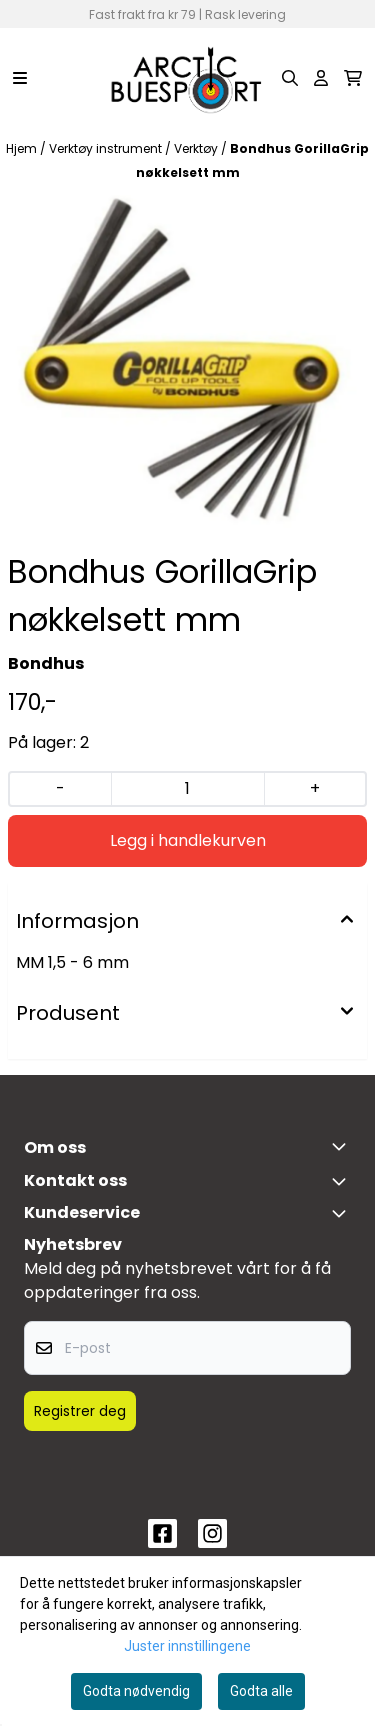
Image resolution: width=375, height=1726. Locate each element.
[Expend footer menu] (343, 1213)
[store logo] (187, 78)
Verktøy (197, 148)
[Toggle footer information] (343, 1146)
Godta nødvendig (136, 1691)
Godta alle (261, 1691)
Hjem (23, 148)
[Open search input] (290, 78)
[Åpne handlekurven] (353, 78)
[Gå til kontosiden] (321, 78)
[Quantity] (187, 789)
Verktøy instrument (107, 148)
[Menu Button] (20, 78)
